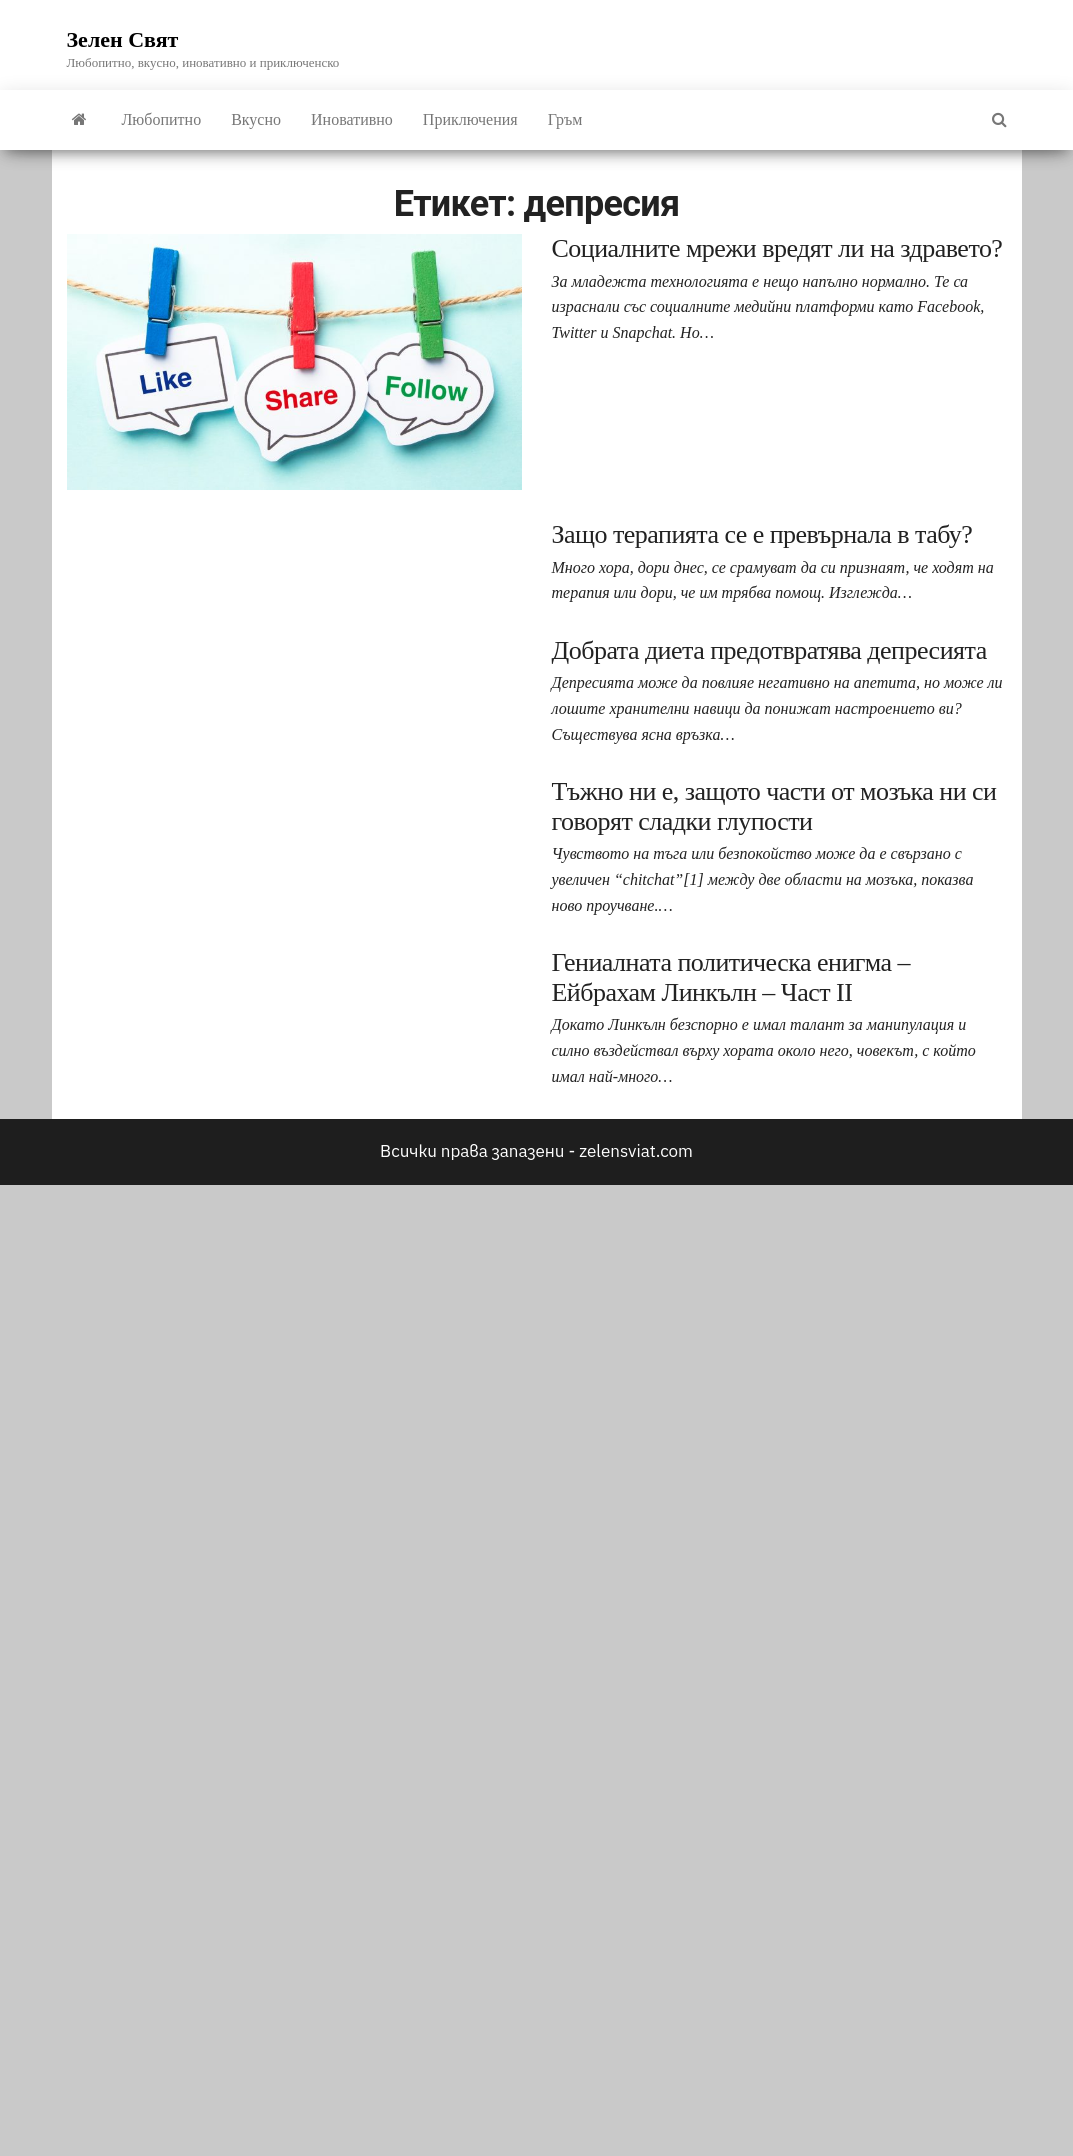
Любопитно (162, 119)
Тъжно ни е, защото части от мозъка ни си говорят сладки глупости (774, 806)
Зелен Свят (123, 39)
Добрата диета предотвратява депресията (769, 650)
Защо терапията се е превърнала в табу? (762, 534)
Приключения (470, 119)
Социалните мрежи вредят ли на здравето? (777, 248)
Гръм (565, 119)
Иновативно (352, 119)
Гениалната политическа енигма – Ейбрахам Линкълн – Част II (731, 977)
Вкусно (256, 119)
